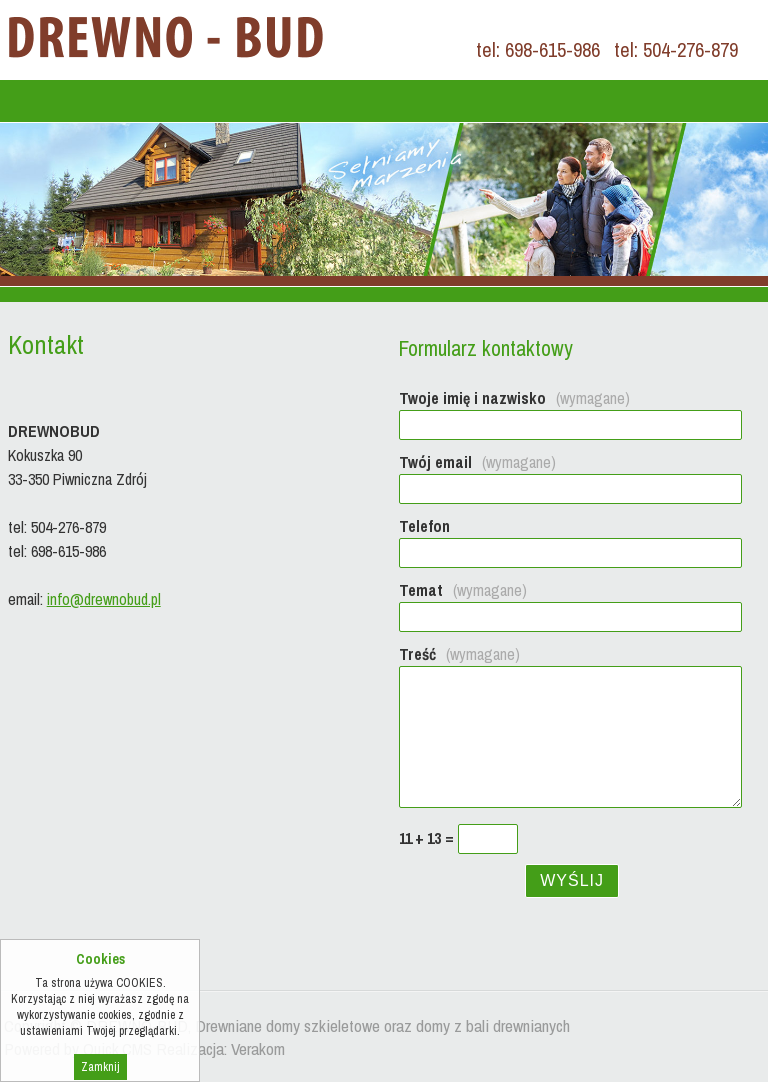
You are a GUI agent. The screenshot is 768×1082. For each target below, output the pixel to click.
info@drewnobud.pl (104, 599)
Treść (459, 654)
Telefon (424, 526)
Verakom (258, 1048)
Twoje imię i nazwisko (514, 398)
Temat (463, 590)
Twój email (477, 462)
